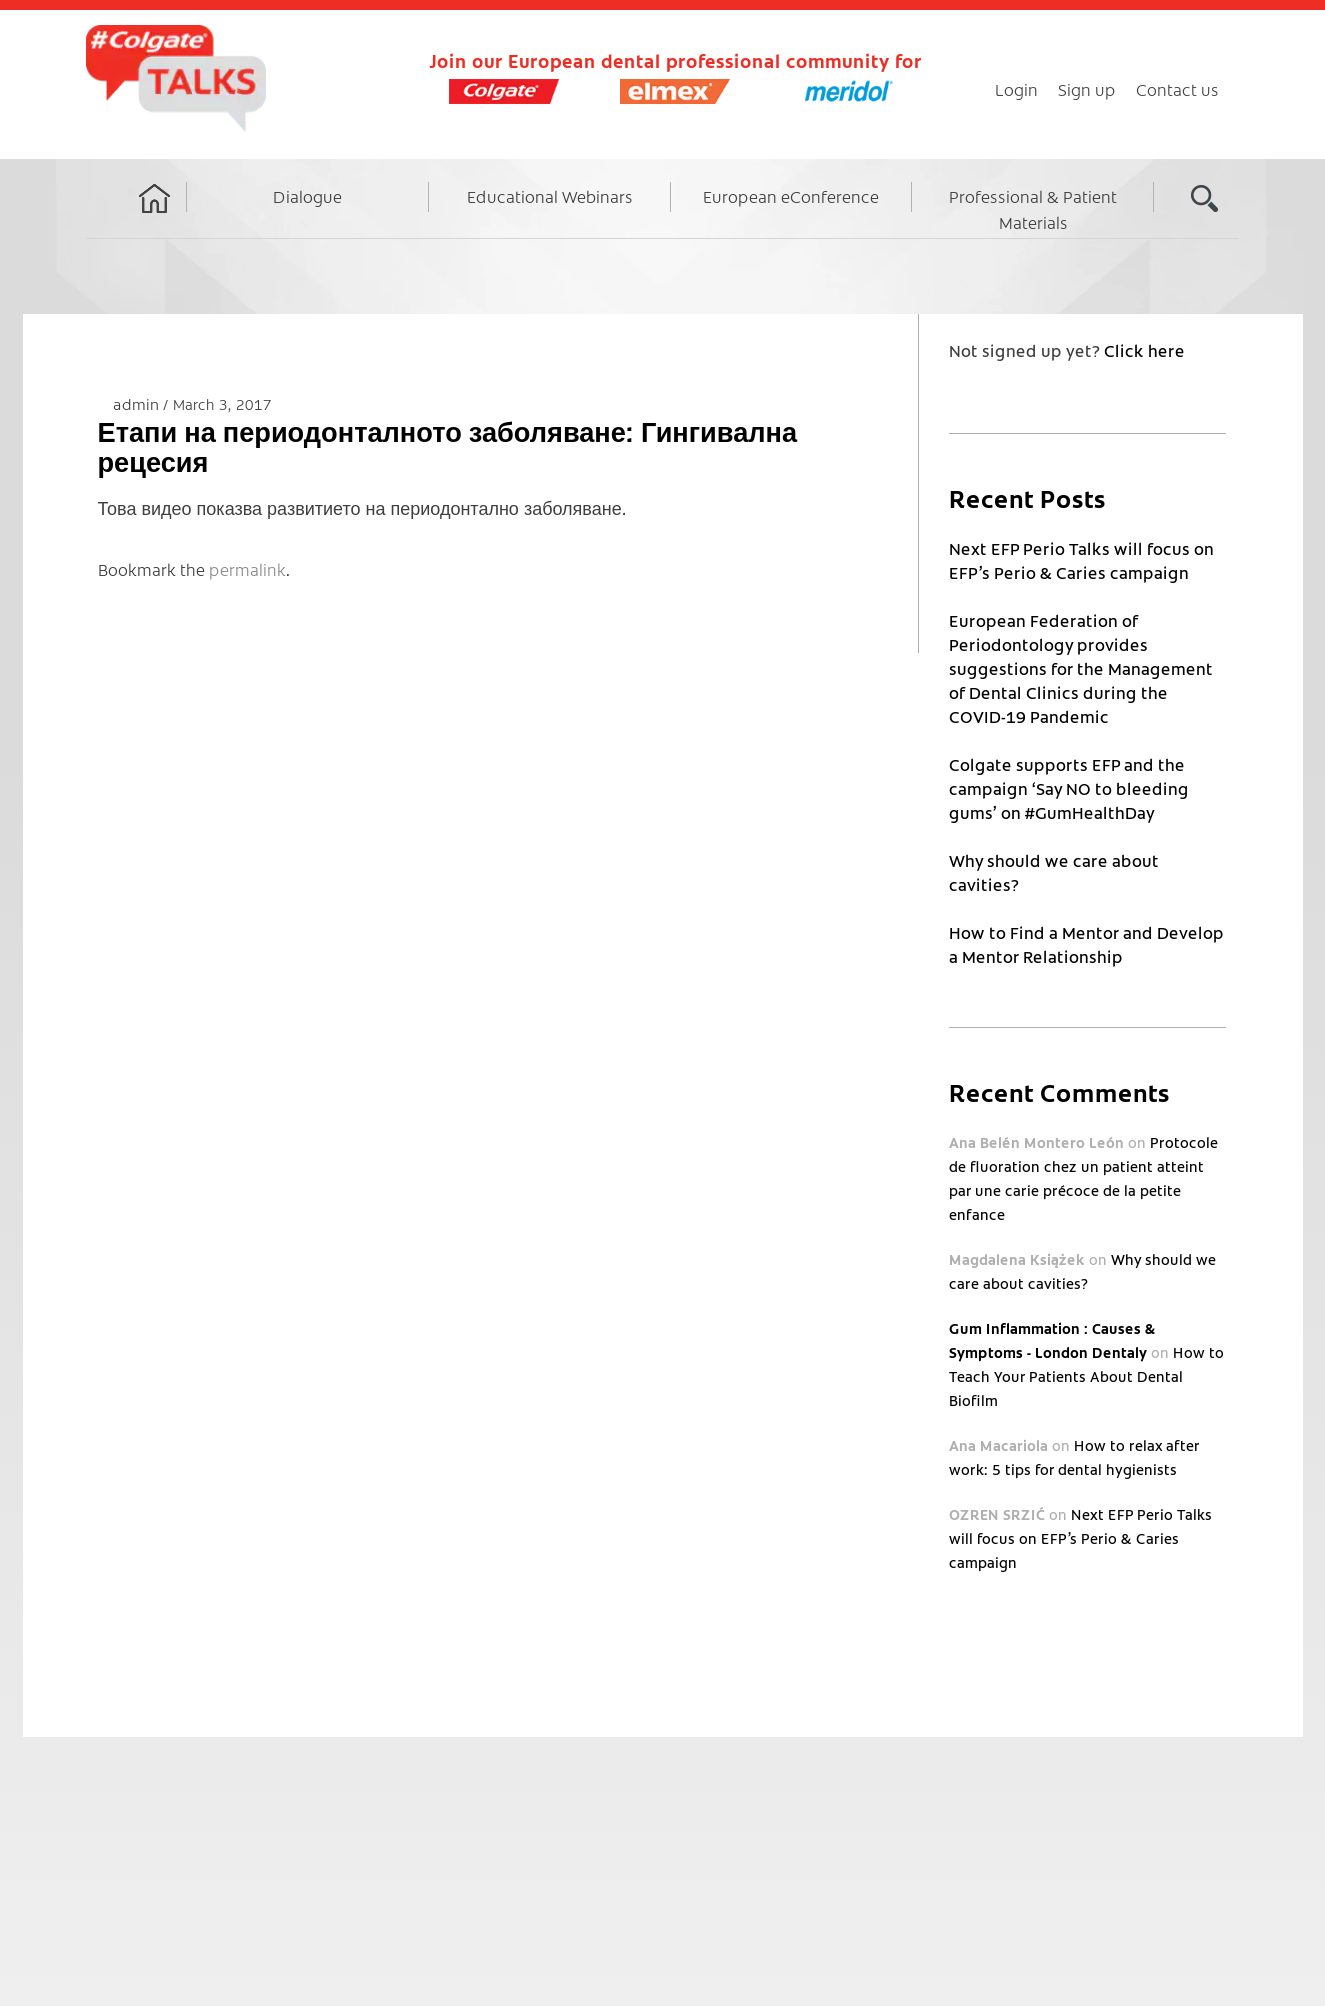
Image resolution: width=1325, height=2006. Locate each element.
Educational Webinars (550, 196)
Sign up (1087, 89)
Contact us (1177, 89)
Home (155, 217)
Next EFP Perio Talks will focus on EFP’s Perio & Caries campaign (1080, 1538)
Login (1016, 89)
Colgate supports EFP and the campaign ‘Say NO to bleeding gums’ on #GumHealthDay (1069, 788)
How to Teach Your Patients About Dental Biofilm (1086, 1376)
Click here (1144, 350)
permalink (247, 569)
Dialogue (307, 196)
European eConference (791, 196)
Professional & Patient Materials (1033, 209)
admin (138, 403)
